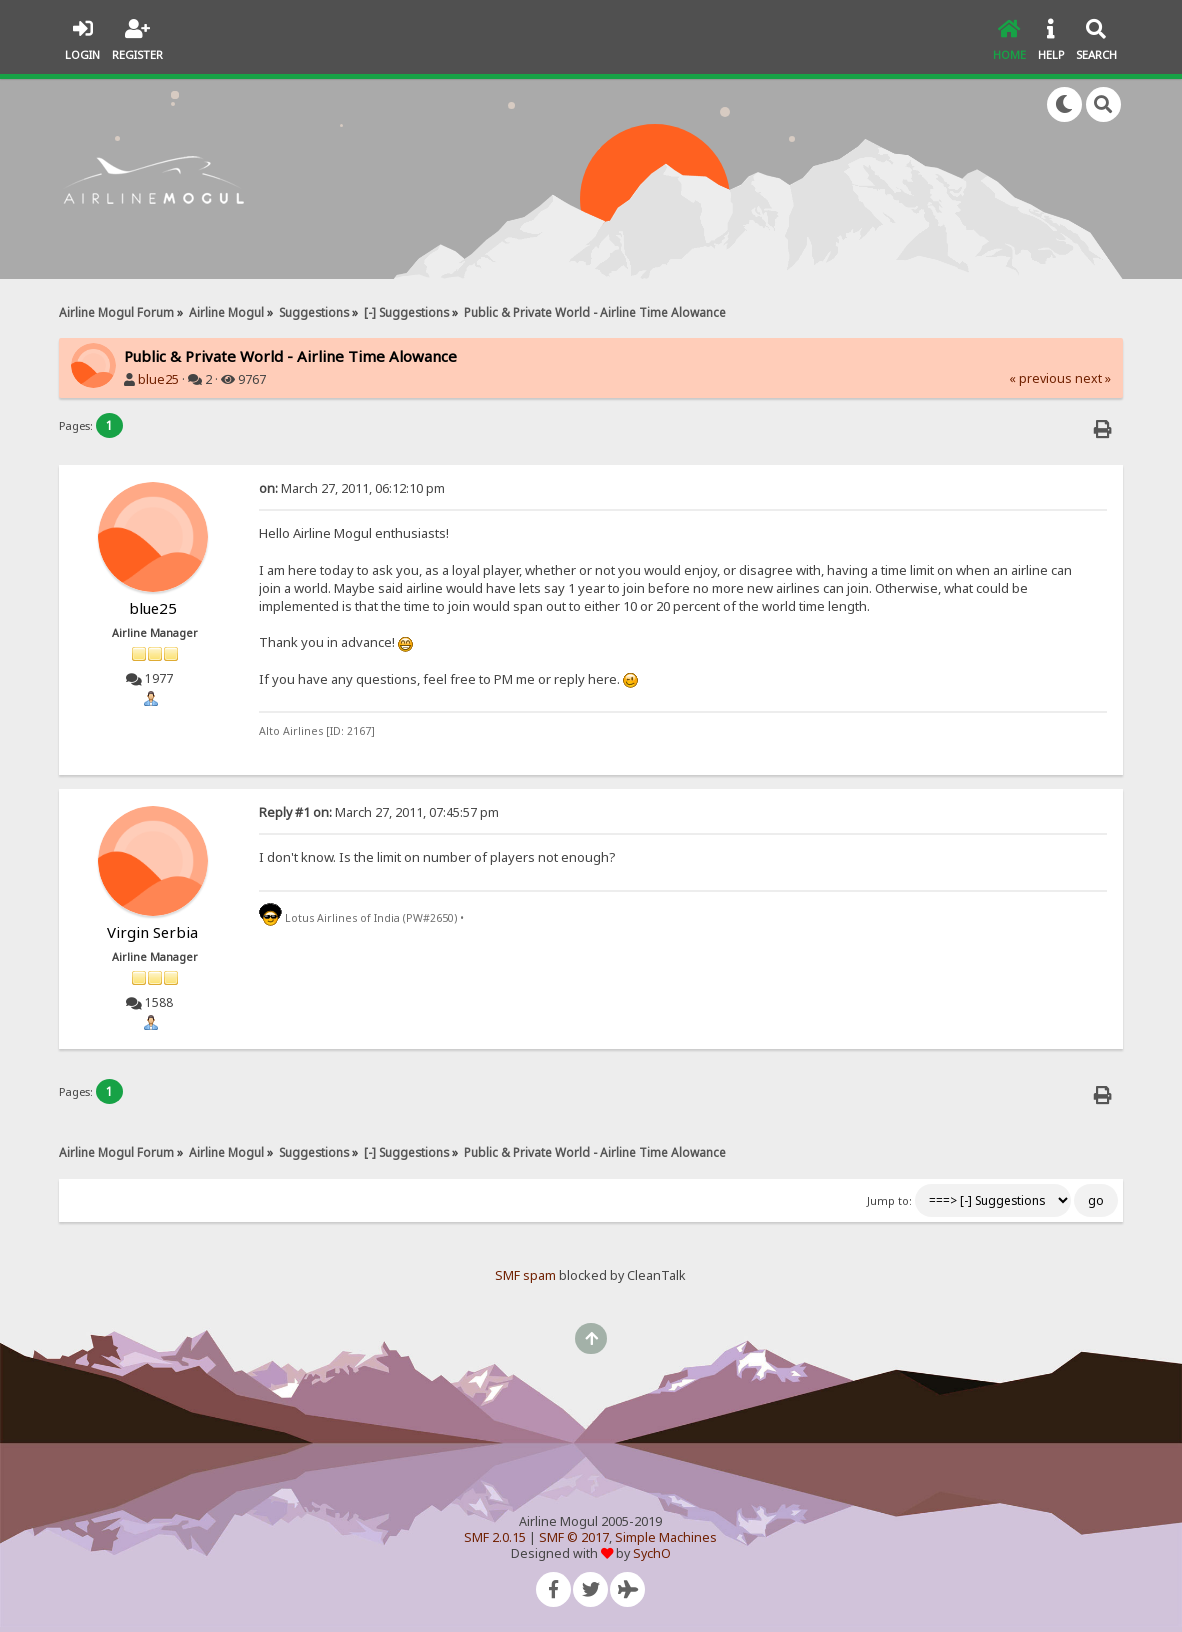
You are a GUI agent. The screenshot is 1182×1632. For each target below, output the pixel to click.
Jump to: (889, 1201)
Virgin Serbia (152, 932)
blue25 (158, 379)
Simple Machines (666, 1537)
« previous (1040, 378)
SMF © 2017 (574, 1537)
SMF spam (525, 1275)
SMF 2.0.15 (495, 1537)
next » (1093, 378)
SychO (652, 1553)
